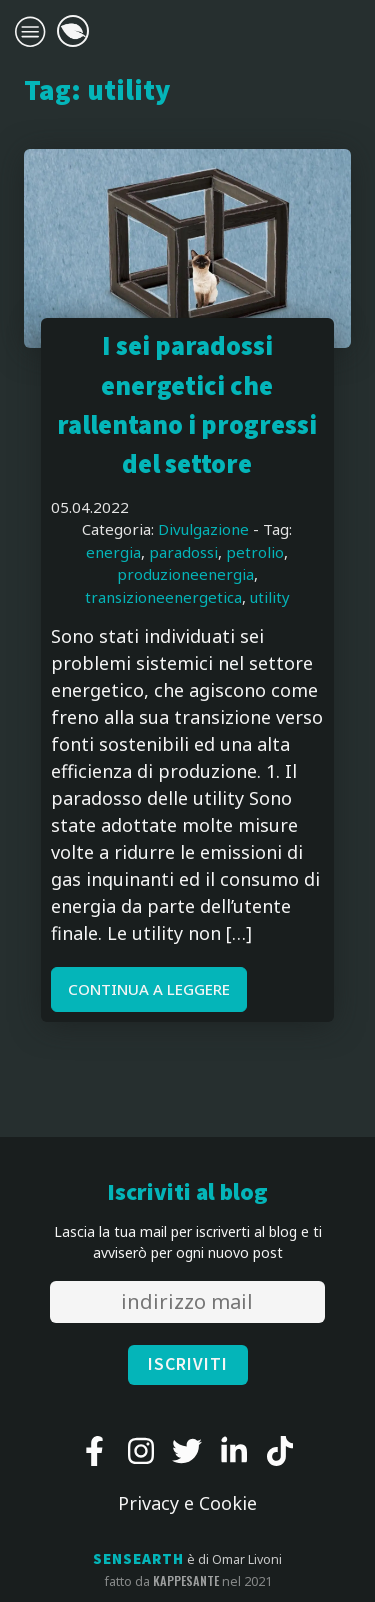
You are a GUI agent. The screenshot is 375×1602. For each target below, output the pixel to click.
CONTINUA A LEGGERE (149, 989)
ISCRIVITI (188, 1364)
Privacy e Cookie (187, 1503)
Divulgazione (203, 529)
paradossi (183, 552)
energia (113, 552)
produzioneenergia (185, 574)
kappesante (186, 1581)
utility (270, 597)
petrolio (255, 552)
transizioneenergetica (163, 597)
